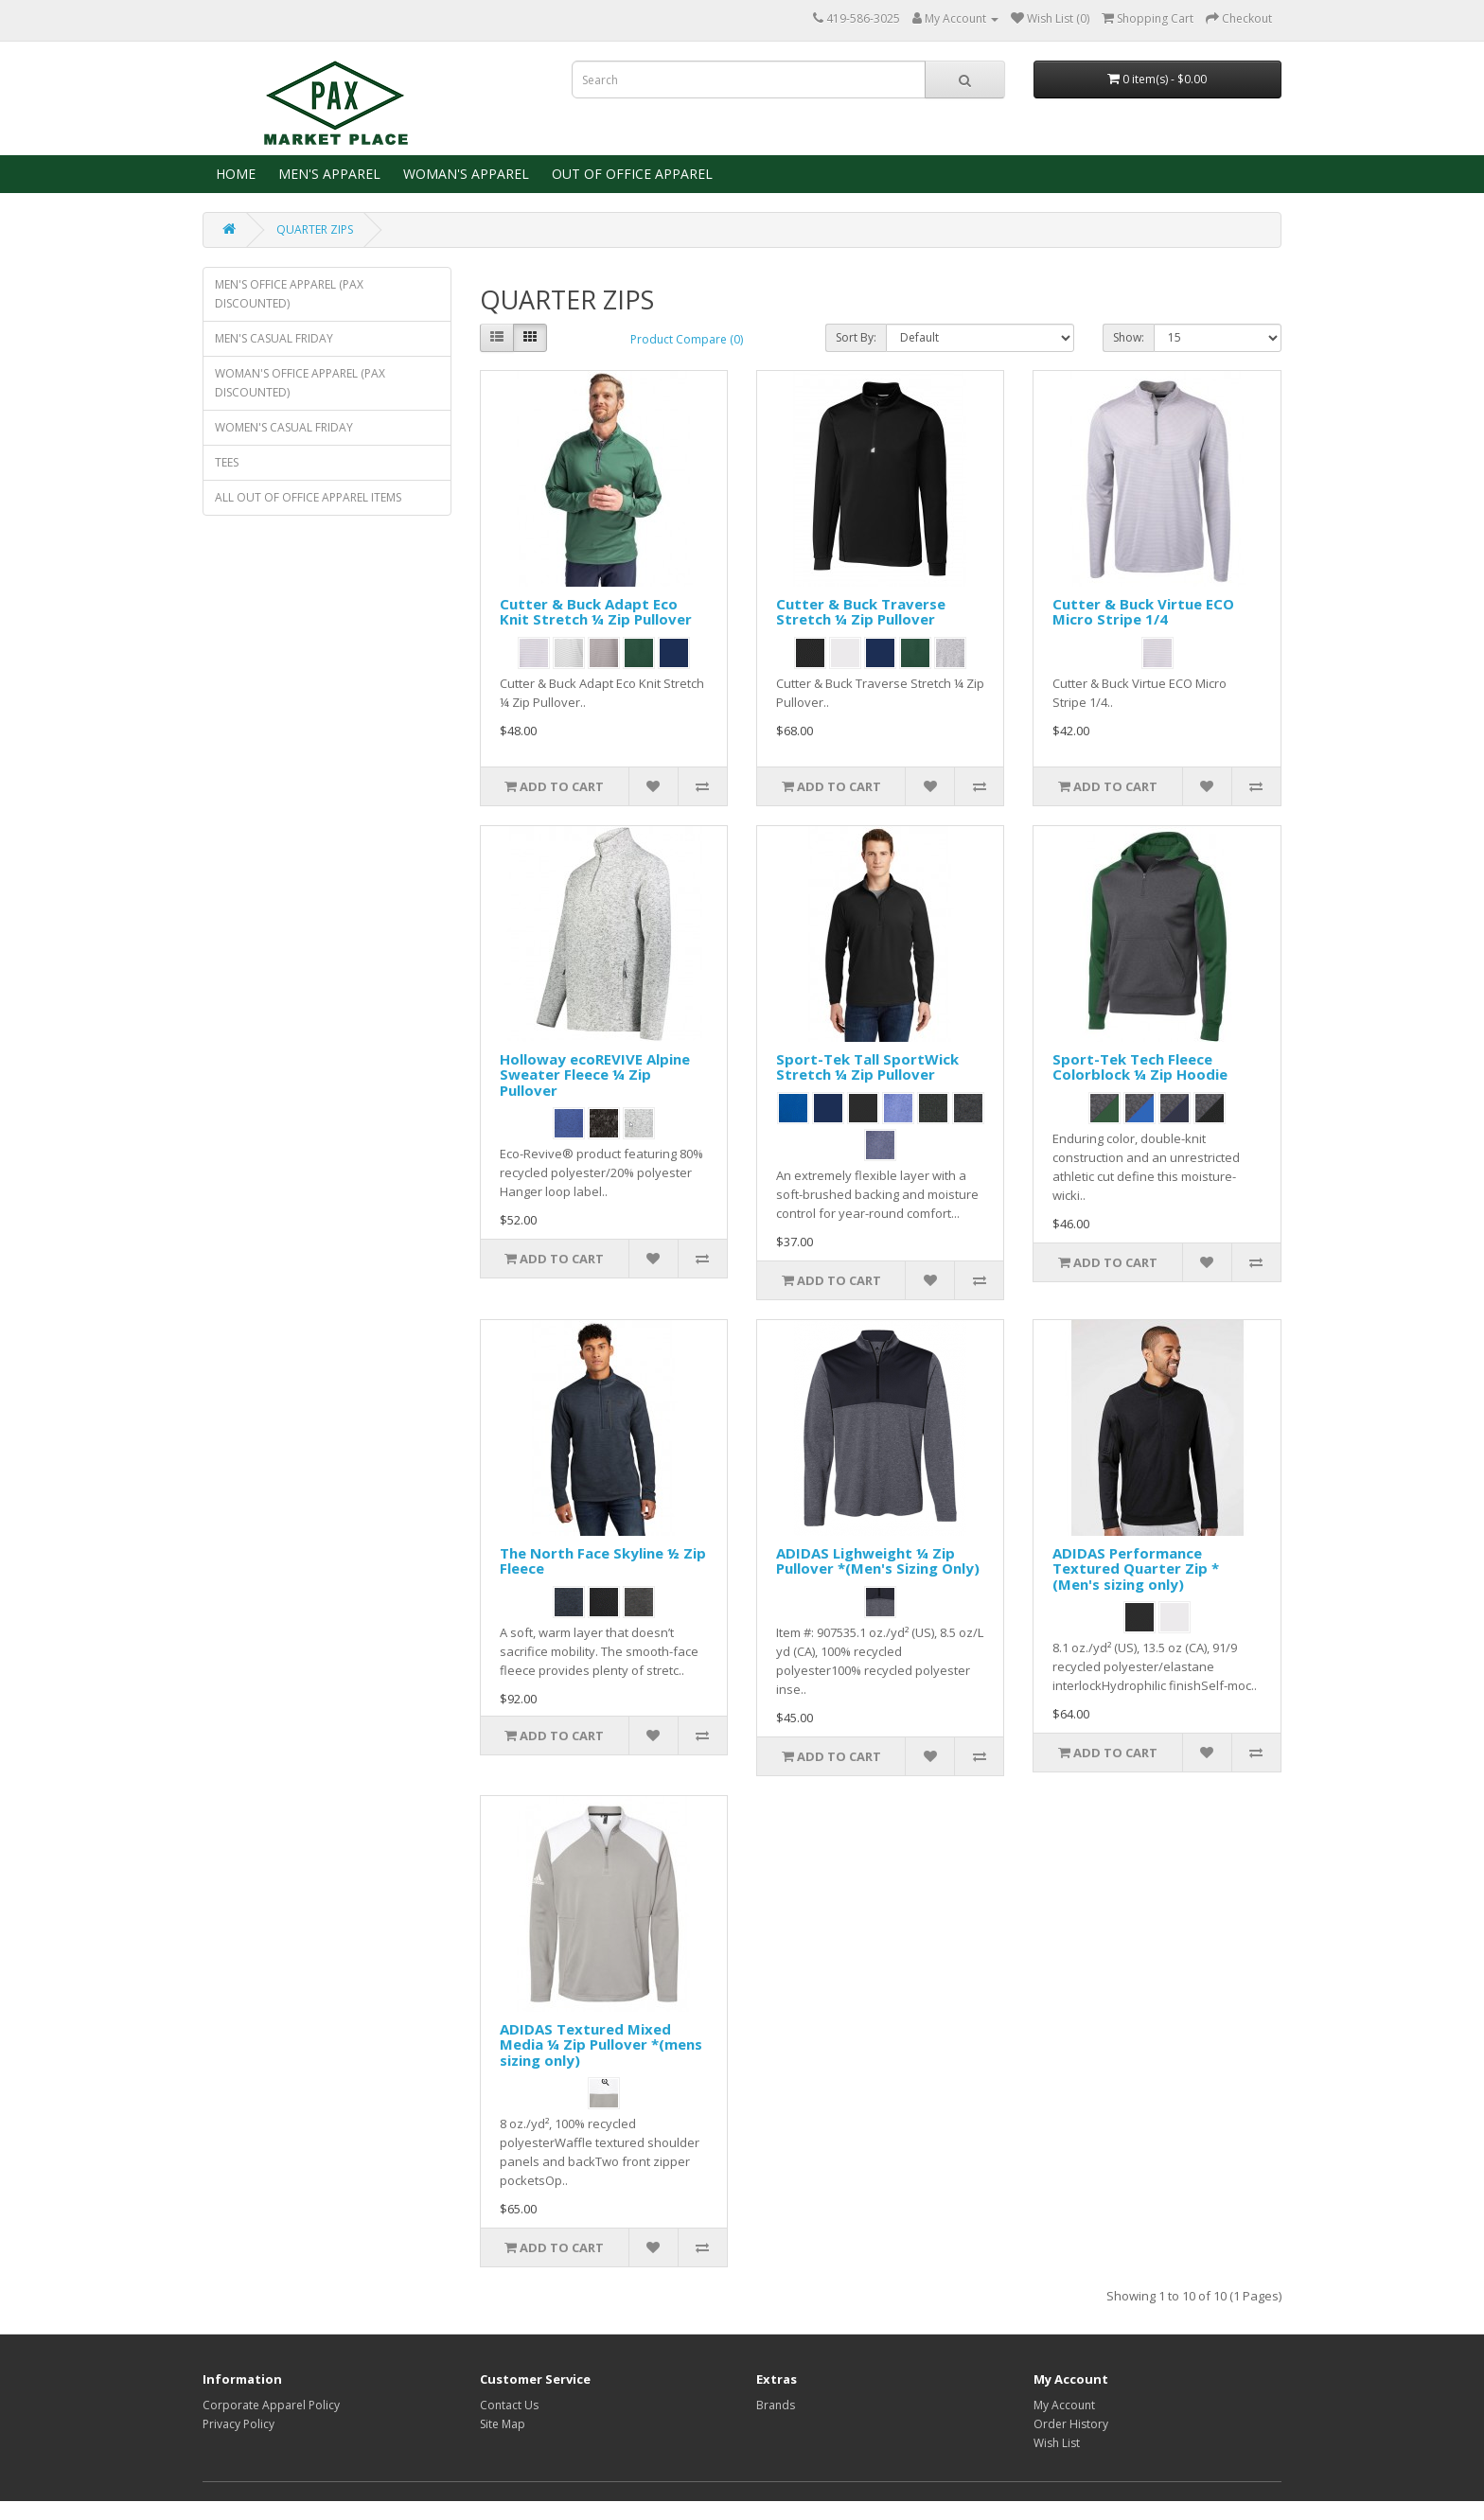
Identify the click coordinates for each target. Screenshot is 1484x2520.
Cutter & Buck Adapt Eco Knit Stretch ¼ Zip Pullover (596, 611)
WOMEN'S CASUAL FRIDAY (284, 427)
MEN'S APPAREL (327, 174)
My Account (1064, 2405)
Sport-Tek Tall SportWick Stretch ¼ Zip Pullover (867, 1066)
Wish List (1057, 2443)
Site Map (502, 2424)
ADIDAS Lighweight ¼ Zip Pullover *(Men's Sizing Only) (878, 1560)
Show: (1128, 337)
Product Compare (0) (686, 339)
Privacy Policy (238, 2424)
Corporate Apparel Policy (271, 2405)
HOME (234, 174)
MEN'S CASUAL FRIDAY (274, 338)
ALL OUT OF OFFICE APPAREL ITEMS (308, 497)
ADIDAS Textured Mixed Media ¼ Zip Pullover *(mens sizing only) (601, 2044)
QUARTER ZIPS (314, 229)
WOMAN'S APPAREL (464, 174)
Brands (775, 2405)
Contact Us (509, 2405)
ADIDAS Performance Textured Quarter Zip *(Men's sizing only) (1135, 1568)
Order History (1071, 2424)
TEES (226, 462)
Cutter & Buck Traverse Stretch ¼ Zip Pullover (860, 611)
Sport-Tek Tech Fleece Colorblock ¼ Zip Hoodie (1140, 1066)
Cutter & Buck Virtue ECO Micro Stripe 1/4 (1143, 611)
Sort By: (856, 337)
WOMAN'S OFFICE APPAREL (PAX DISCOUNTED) (300, 382)
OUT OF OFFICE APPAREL (630, 174)
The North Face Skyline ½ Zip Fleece (603, 1560)
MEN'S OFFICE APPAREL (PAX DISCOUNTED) (289, 293)
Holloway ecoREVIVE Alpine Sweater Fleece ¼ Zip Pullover (595, 1074)
